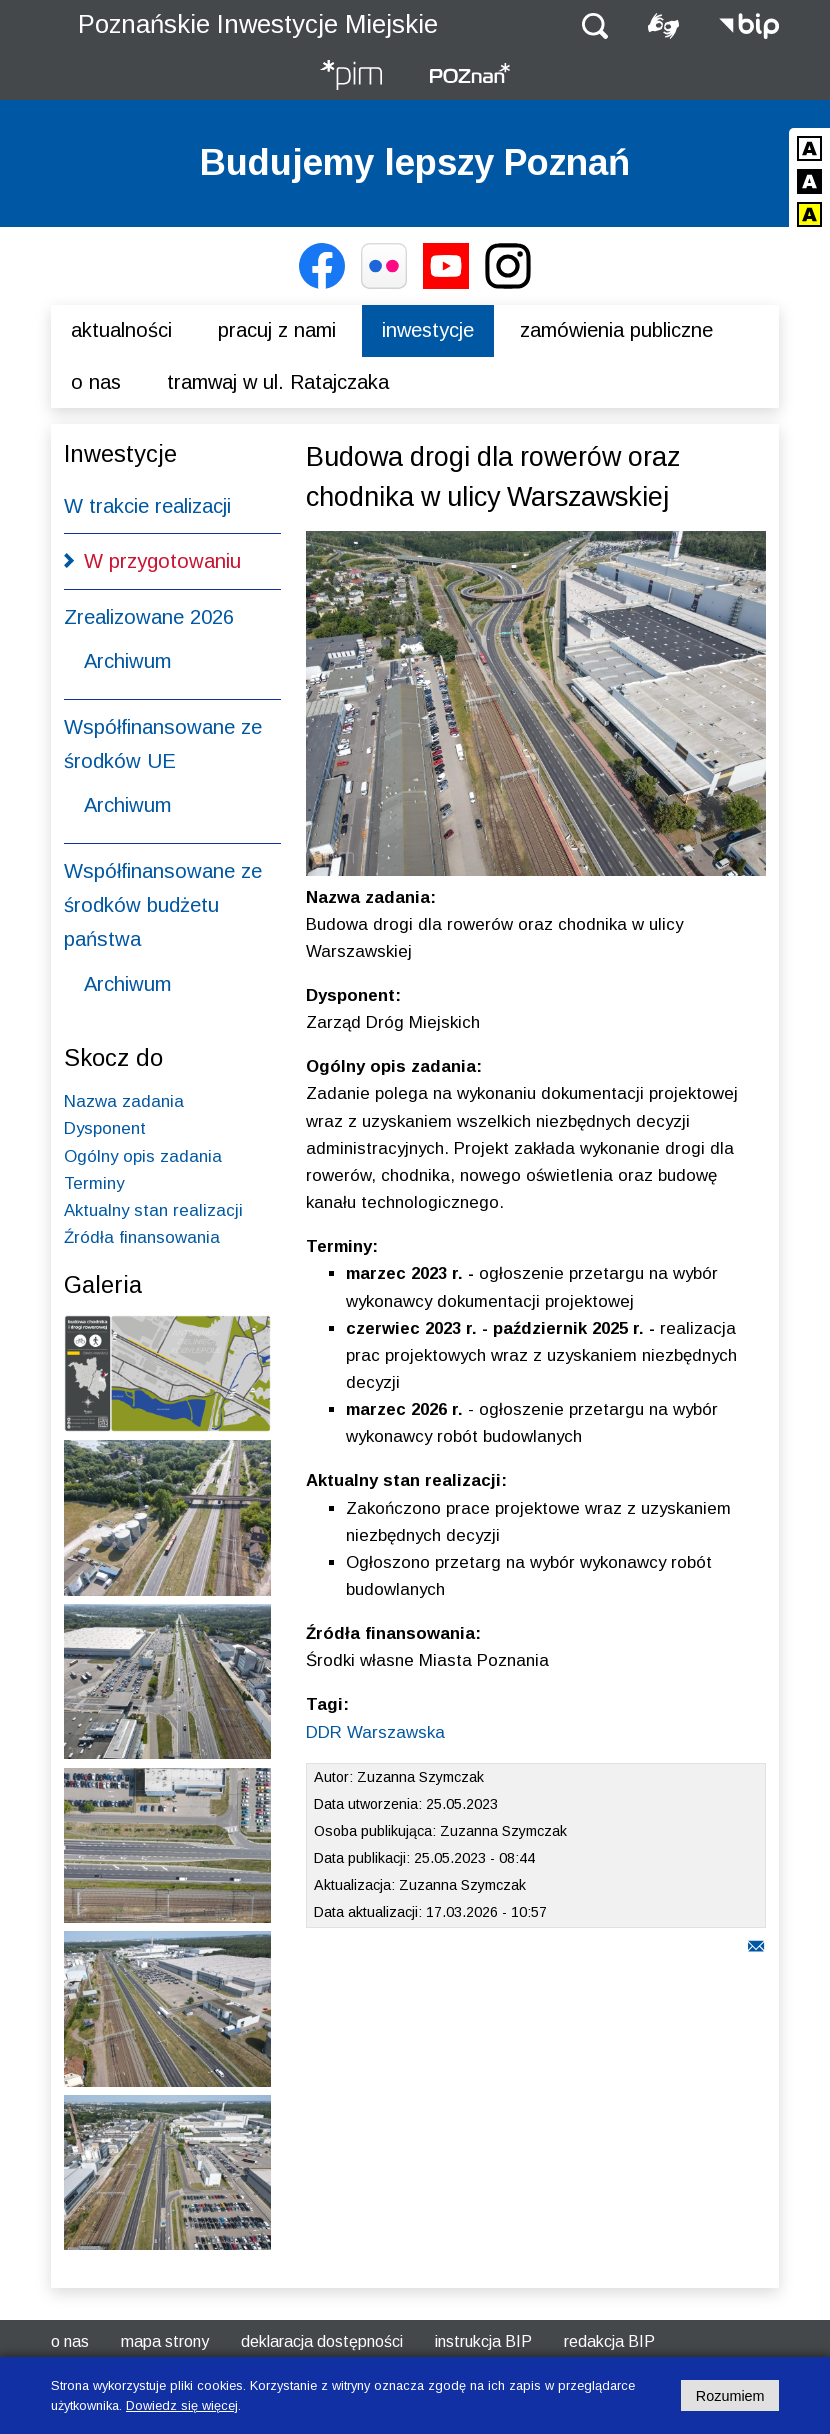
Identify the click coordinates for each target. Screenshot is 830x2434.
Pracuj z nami (277, 330)
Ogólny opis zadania (143, 1156)
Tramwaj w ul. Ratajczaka (278, 382)
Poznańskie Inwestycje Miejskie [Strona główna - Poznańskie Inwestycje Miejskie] (258, 24)
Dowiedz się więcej (182, 2405)
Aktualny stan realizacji (153, 1210)
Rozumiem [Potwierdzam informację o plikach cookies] (730, 2396)
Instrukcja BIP (483, 2341)
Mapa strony (165, 2341)
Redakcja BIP (609, 2341)
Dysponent (105, 1128)
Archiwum (127, 661)
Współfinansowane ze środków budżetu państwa (163, 905)
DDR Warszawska (375, 1732)
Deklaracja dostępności (322, 2341)
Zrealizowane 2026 (149, 617)
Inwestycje (428, 330)
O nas (96, 382)
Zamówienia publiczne (616, 330)
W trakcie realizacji (147, 506)
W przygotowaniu (162, 561)
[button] (595, 24)
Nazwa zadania (124, 1101)
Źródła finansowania (142, 1237)
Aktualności (121, 330)
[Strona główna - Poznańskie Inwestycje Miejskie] (351, 76)
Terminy (94, 1183)
